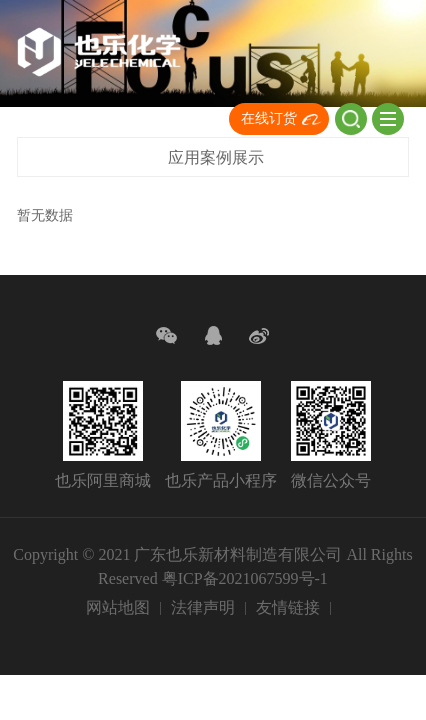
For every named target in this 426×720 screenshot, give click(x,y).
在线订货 (269, 118)
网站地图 (118, 607)
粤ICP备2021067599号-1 (245, 578)
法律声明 (203, 607)
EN (212, 120)
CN (183, 120)
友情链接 (288, 607)
